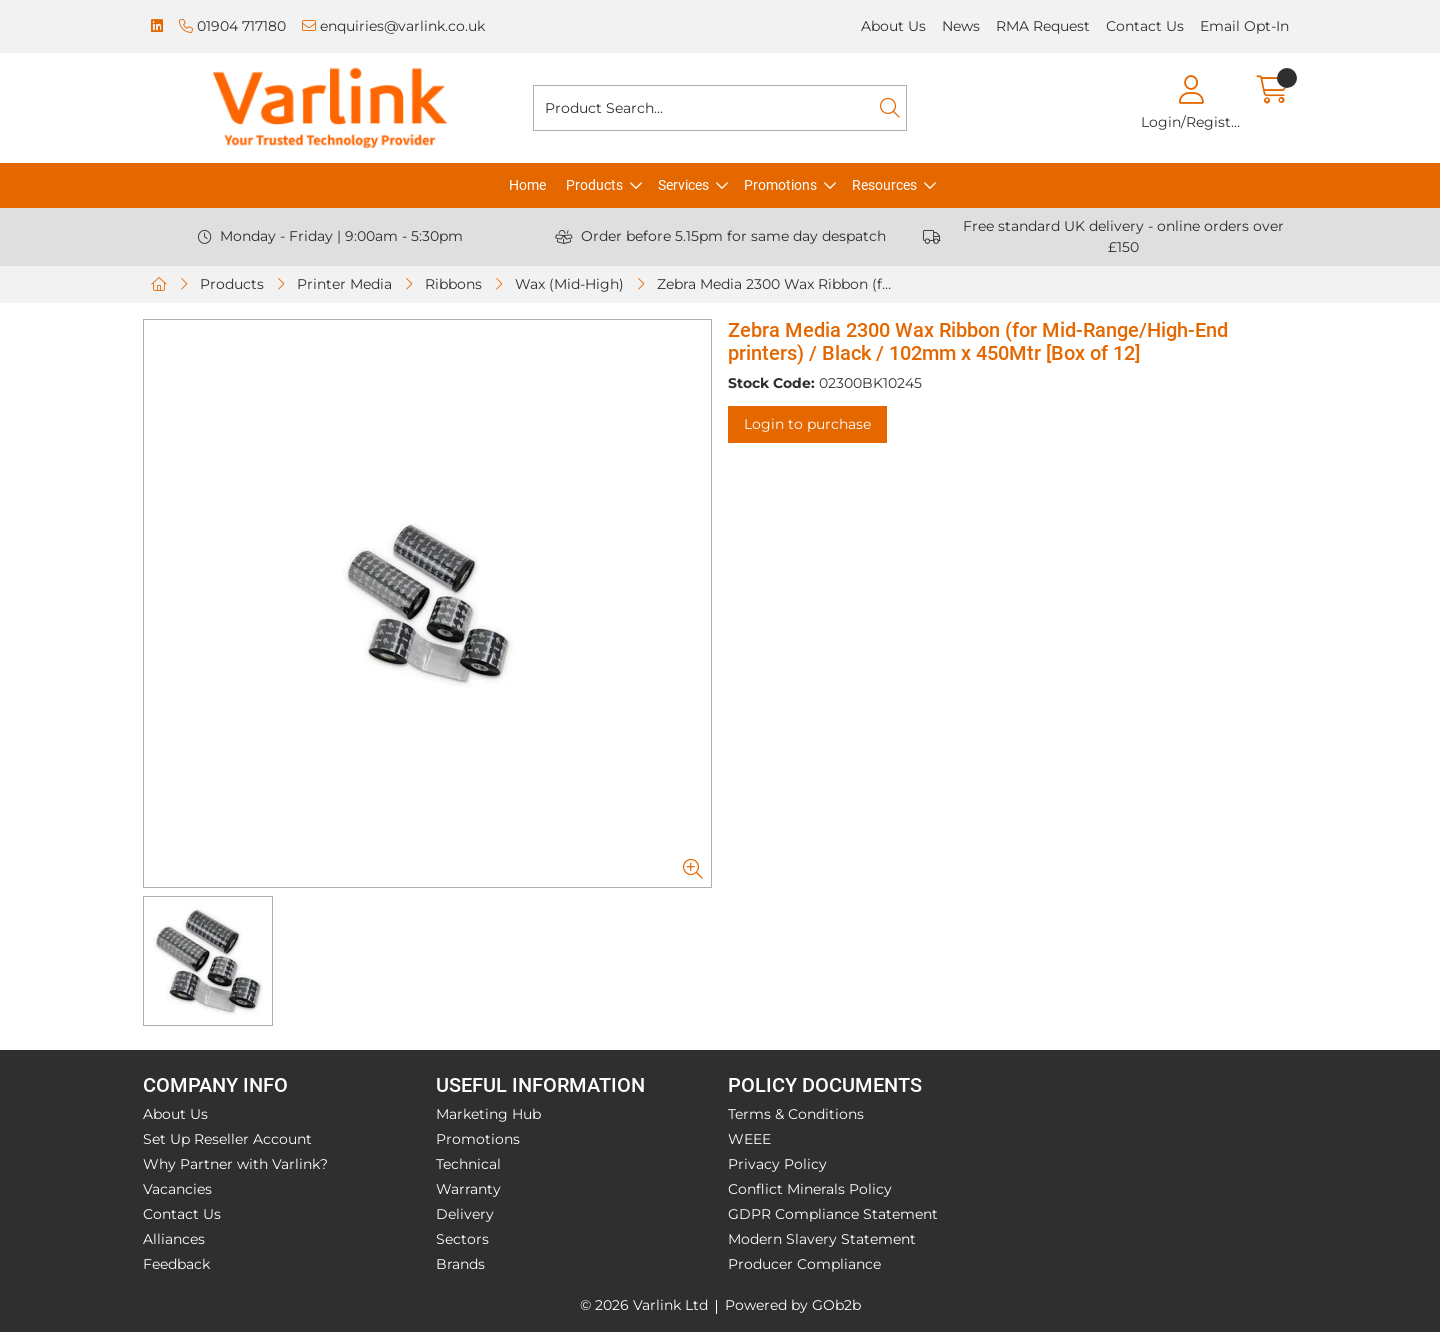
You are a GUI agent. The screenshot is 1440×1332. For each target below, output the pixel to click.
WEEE (749, 1139)
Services (683, 185)
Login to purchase (807, 424)
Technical (468, 1164)
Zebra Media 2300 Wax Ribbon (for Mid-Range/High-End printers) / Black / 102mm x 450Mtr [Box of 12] (778, 284)
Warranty (468, 1189)
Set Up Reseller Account (227, 1139)
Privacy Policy (777, 1164)
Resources (884, 185)
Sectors (462, 1239)
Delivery (465, 1214)
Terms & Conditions (796, 1114)
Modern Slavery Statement (822, 1239)
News (961, 26)
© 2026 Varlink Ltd (644, 1305)
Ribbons (453, 284)
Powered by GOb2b (793, 1305)
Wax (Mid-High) (569, 284)
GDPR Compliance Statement (833, 1214)
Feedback (176, 1264)
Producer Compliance (804, 1264)
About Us (893, 26)
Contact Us (1145, 26)
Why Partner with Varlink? (235, 1164)
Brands (460, 1264)
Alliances (174, 1239)
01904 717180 (232, 26)
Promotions (780, 185)
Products (594, 185)
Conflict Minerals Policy (810, 1189)
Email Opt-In (1244, 26)
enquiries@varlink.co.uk (393, 26)
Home (527, 185)
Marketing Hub (488, 1114)
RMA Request (1043, 26)
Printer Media (344, 284)
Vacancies (177, 1189)
